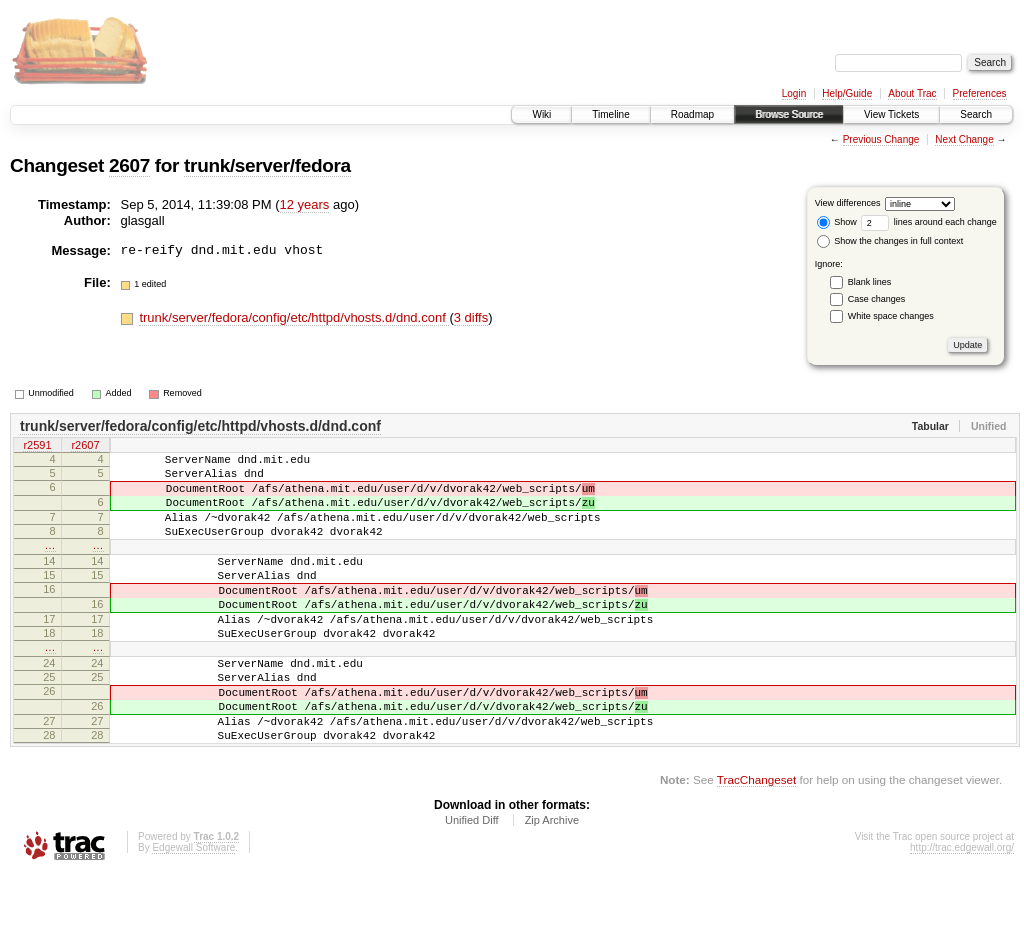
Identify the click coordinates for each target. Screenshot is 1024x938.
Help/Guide (847, 93)
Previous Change (881, 139)
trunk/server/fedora (267, 165)
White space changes (891, 316)
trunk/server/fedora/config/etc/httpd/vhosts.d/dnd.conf (294, 317)
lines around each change (929, 222)
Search (976, 114)
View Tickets (891, 114)
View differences (848, 203)
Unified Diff (472, 883)
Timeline (610, 114)
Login (794, 93)
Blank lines (870, 282)
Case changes (877, 299)
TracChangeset (756, 842)
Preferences (980, 93)
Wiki (541, 114)
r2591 (37, 447)
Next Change (964, 139)
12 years (305, 204)
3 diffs (471, 317)
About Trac (912, 93)
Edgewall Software (193, 910)
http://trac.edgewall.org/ (962, 910)
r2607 (85, 447)
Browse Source (789, 114)
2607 (129, 165)
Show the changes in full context (890, 241)
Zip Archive (552, 883)
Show (837, 222)
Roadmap (692, 114)
